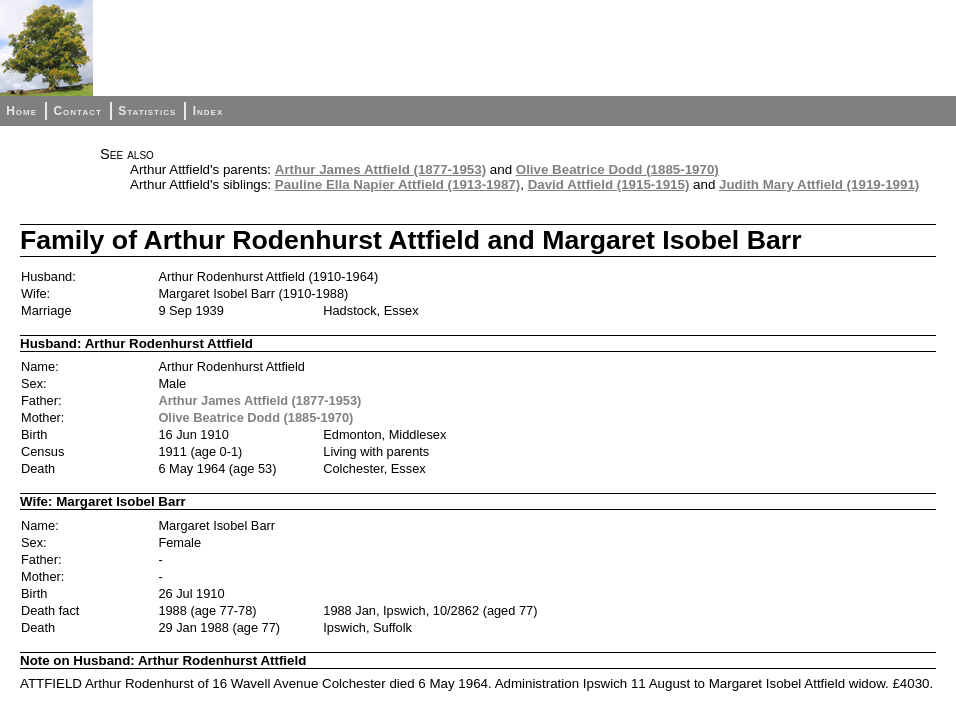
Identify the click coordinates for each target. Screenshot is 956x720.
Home (21, 111)
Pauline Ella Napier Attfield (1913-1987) (397, 184)
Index (208, 111)
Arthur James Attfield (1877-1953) (380, 169)
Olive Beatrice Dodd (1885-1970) (617, 169)
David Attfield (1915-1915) (609, 184)
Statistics (147, 111)
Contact (77, 111)
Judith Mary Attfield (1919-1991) (819, 184)
